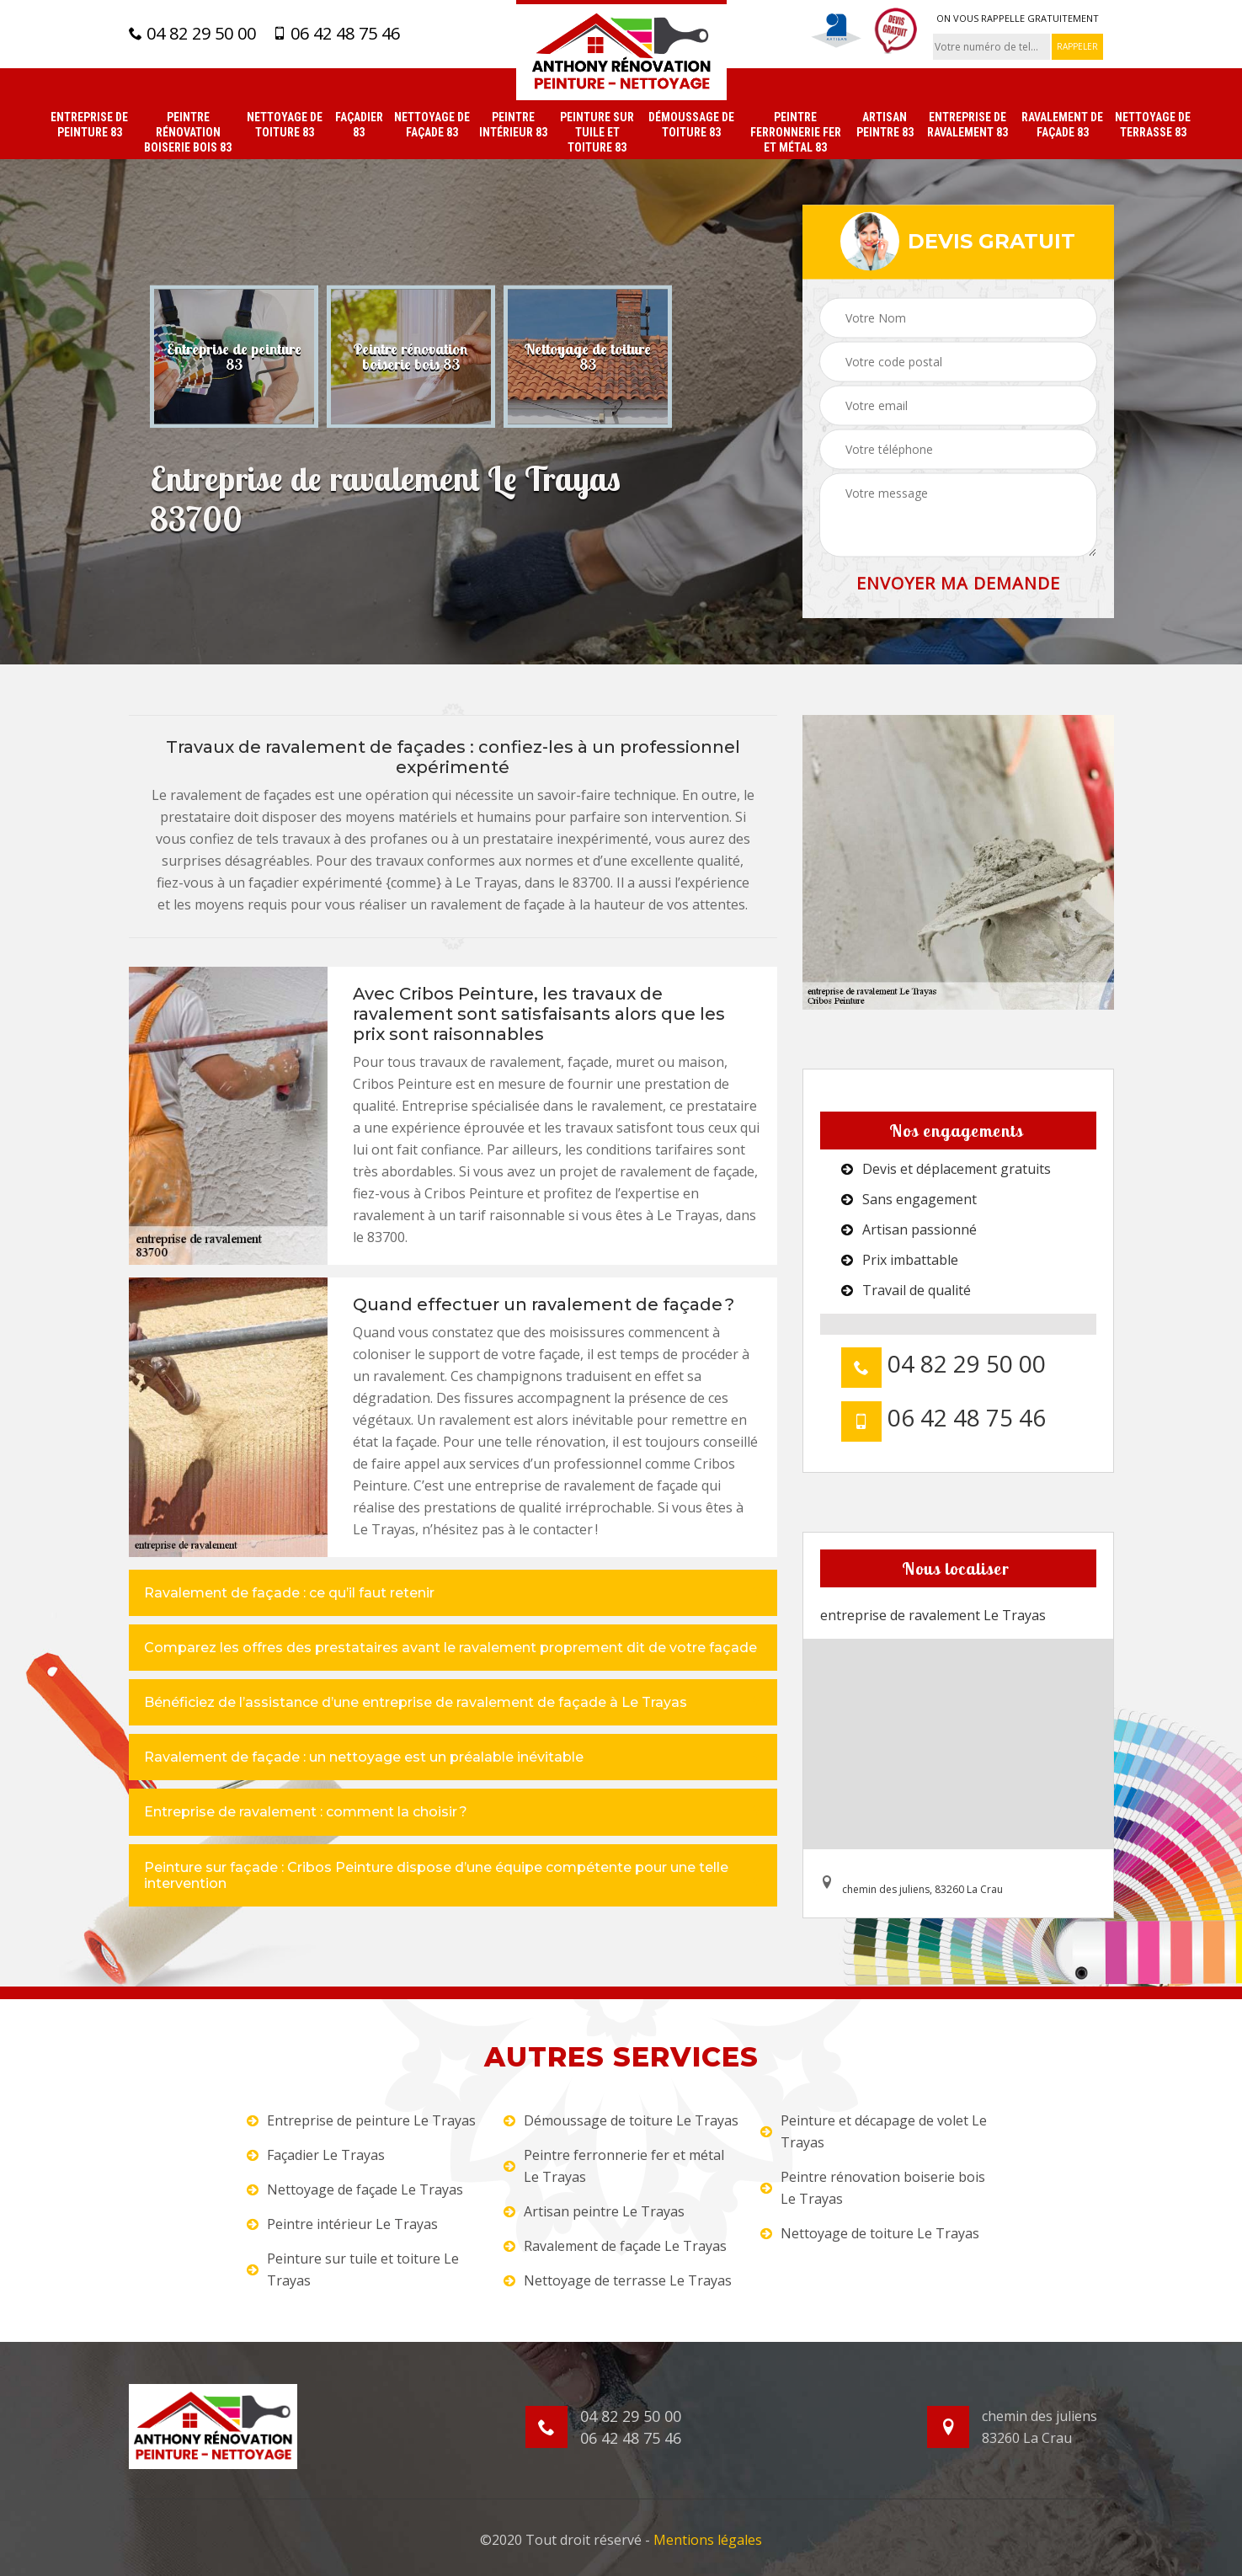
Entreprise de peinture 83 (89, 124)
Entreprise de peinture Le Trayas (361, 2120)
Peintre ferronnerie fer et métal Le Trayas (614, 2166)
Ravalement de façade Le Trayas (615, 2246)
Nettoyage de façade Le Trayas (355, 2189)
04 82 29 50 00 (192, 34)
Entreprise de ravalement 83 (967, 124)
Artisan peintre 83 (885, 124)
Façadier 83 (359, 124)
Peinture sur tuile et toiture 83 (597, 132)
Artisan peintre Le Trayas (594, 2211)
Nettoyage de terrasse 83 (1153, 124)
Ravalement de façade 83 (1062, 124)
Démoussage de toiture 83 (691, 124)
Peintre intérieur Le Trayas (342, 2224)
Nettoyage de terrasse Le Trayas (618, 2280)
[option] (234, 356)
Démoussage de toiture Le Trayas (621, 2120)
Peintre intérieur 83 (513, 124)
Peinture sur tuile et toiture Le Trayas (353, 2269)
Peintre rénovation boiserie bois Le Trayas (872, 2188)
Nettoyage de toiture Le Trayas (869, 2233)
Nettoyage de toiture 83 (284, 124)
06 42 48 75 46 (336, 34)
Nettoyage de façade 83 (432, 124)
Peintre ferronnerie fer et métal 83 (795, 132)
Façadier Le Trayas (316, 2155)
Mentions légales (707, 2540)
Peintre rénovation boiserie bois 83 (188, 132)
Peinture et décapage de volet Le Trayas (873, 2131)
